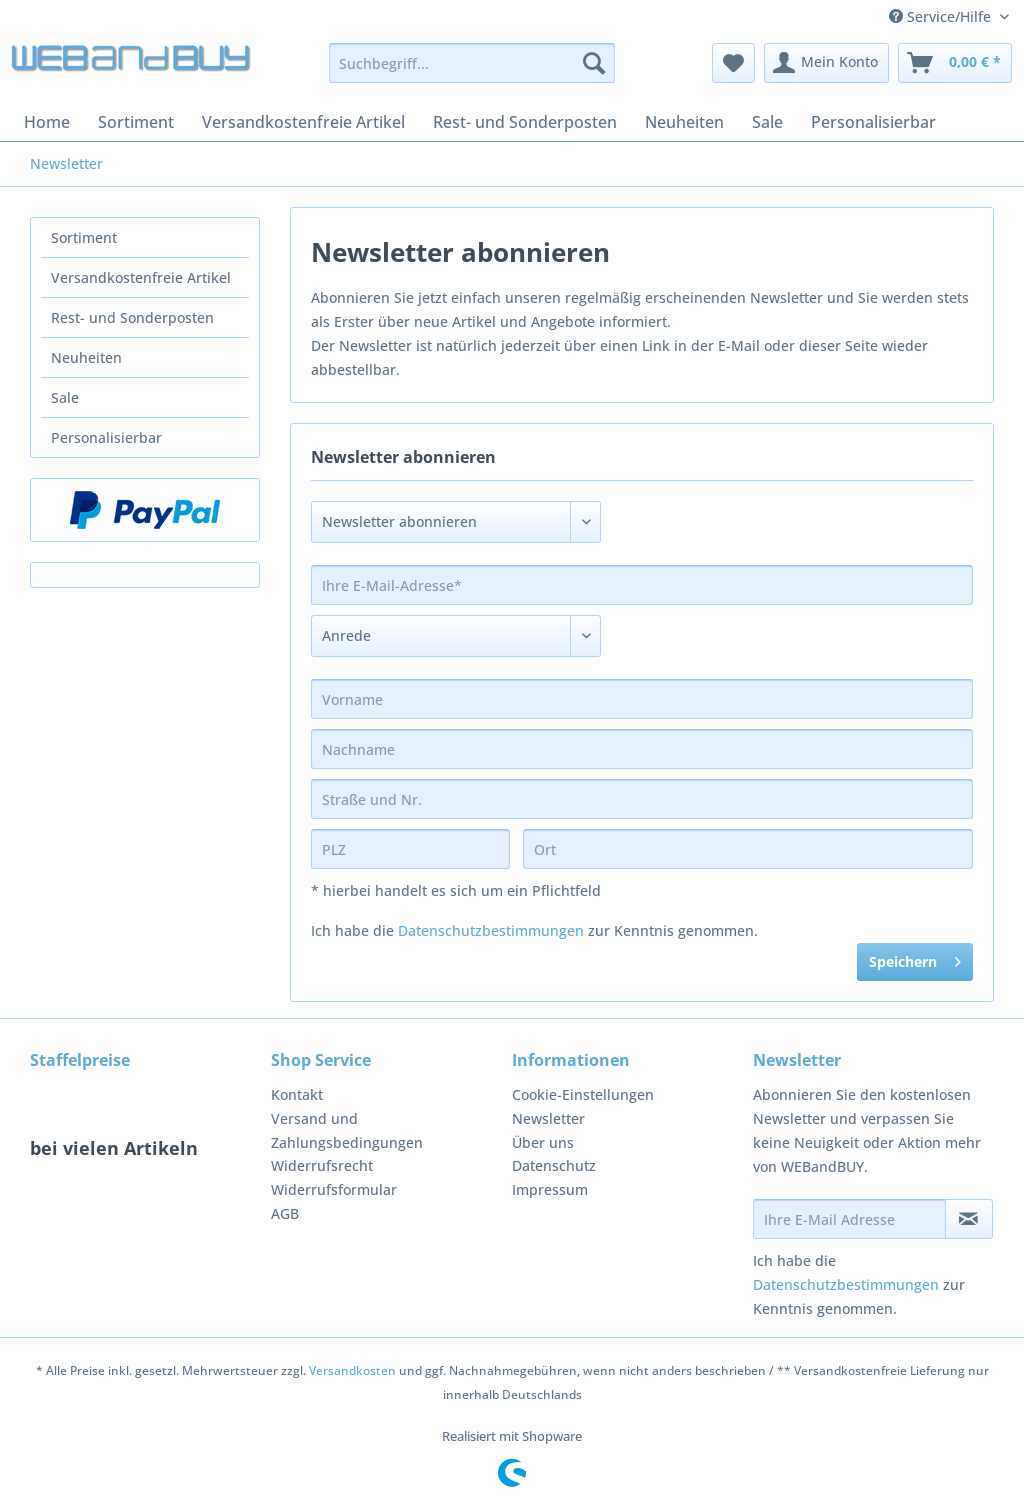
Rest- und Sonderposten (132, 317)
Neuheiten (86, 357)
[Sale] (767, 122)
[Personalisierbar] (873, 122)
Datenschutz (554, 1165)
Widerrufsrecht (322, 1165)
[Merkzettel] (733, 63)
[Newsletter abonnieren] (969, 1219)
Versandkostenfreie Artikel (141, 277)
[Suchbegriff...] (472, 63)
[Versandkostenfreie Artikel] (303, 122)
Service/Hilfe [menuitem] (942, 16)
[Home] (47, 122)
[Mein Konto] (826, 63)
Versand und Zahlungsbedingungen (347, 1130)
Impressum (550, 1189)
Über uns (543, 1142)
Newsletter (548, 1118)
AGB (285, 1213)
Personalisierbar (106, 437)
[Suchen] (594, 63)
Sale (65, 397)
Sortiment (84, 237)
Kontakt (297, 1094)
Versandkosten (352, 1370)
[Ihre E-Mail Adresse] (849, 1219)
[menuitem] (472, 72)
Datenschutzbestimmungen (491, 930)
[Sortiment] (136, 122)
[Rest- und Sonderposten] (525, 122)
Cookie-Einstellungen (583, 1094)
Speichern (915, 958)
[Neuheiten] (684, 122)
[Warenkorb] (955, 63)
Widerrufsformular (334, 1189)
